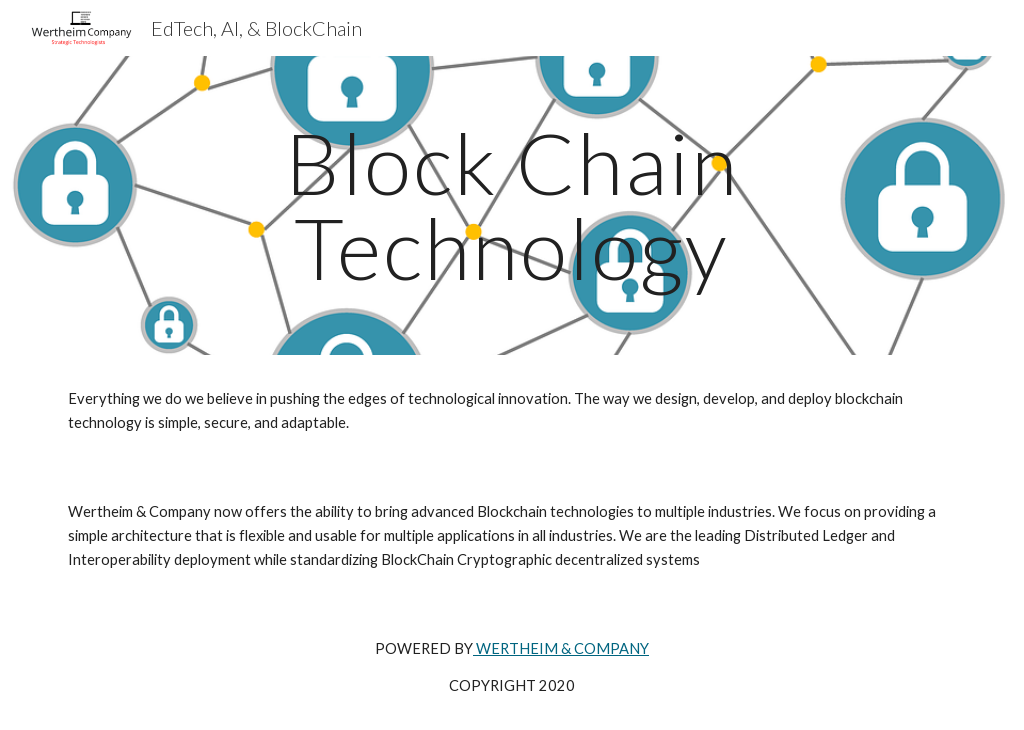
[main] (511, 205)
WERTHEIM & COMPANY (561, 648)
